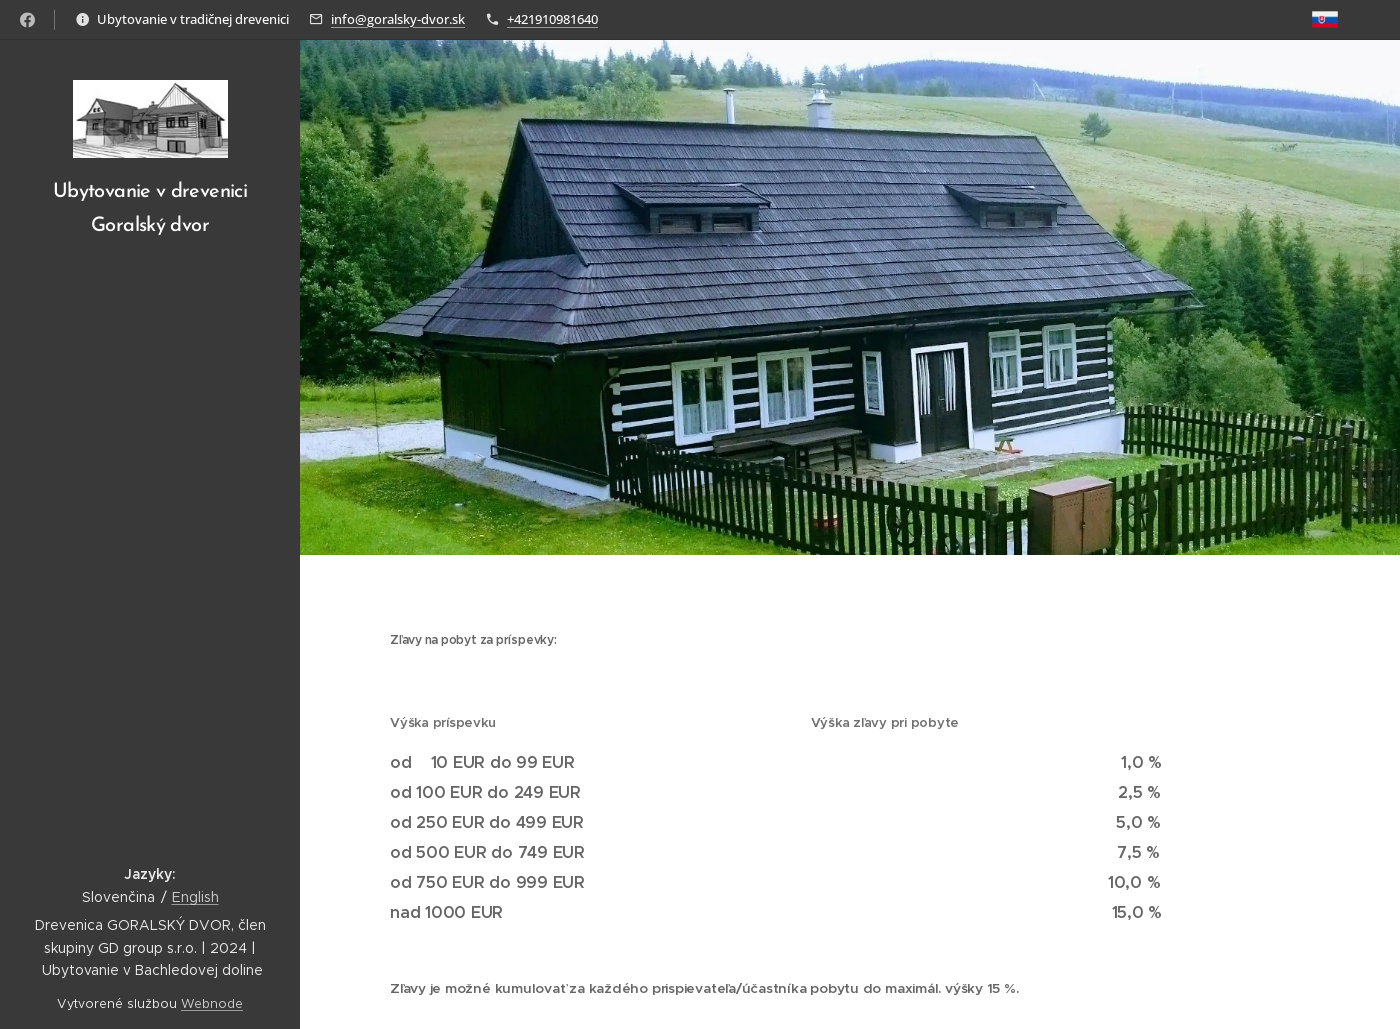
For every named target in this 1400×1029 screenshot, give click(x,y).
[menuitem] (150, 356)
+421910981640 (552, 19)
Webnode (212, 1003)
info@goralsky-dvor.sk (398, 19)
